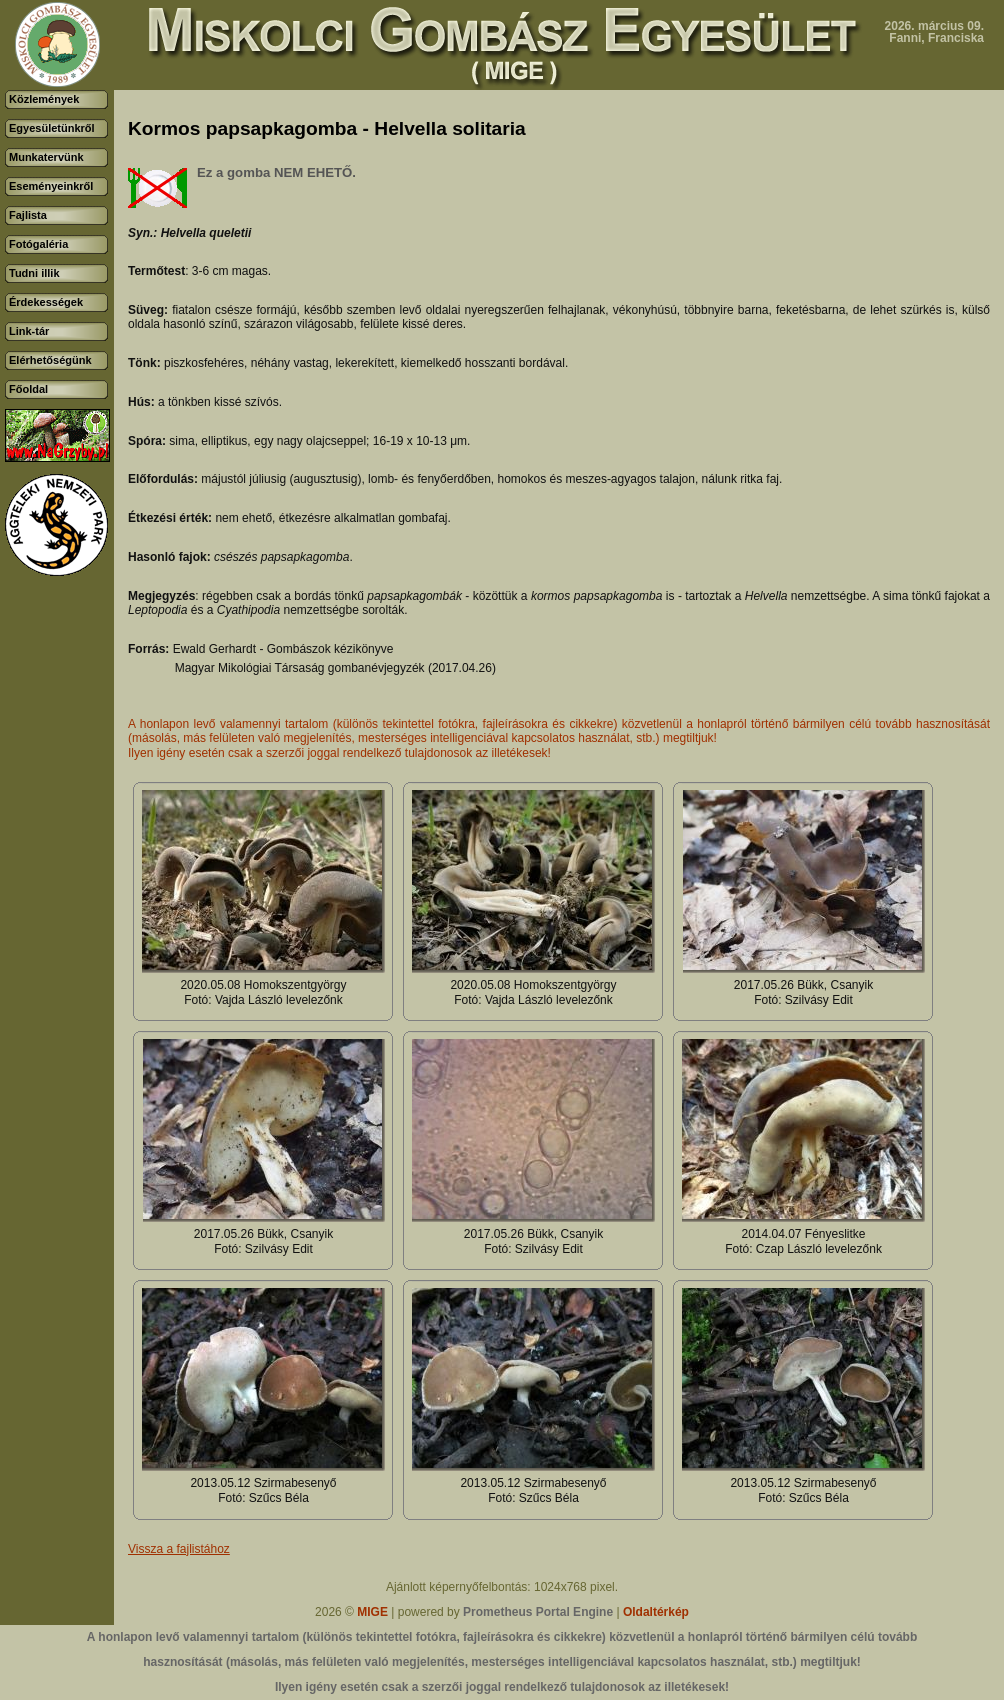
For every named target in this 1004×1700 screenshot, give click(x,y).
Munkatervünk (46, 157)
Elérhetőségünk (50, 360)
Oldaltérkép (656, 1612)
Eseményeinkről (51, 186)
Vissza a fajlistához (179, 1549)
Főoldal (28, 389)
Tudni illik (34, 273)
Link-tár (29, 331)
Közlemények (44, 99)
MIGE (372, 1612)
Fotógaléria (38, 244)
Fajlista (28, 215)
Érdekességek (46, 302)
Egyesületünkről (52, 128)
